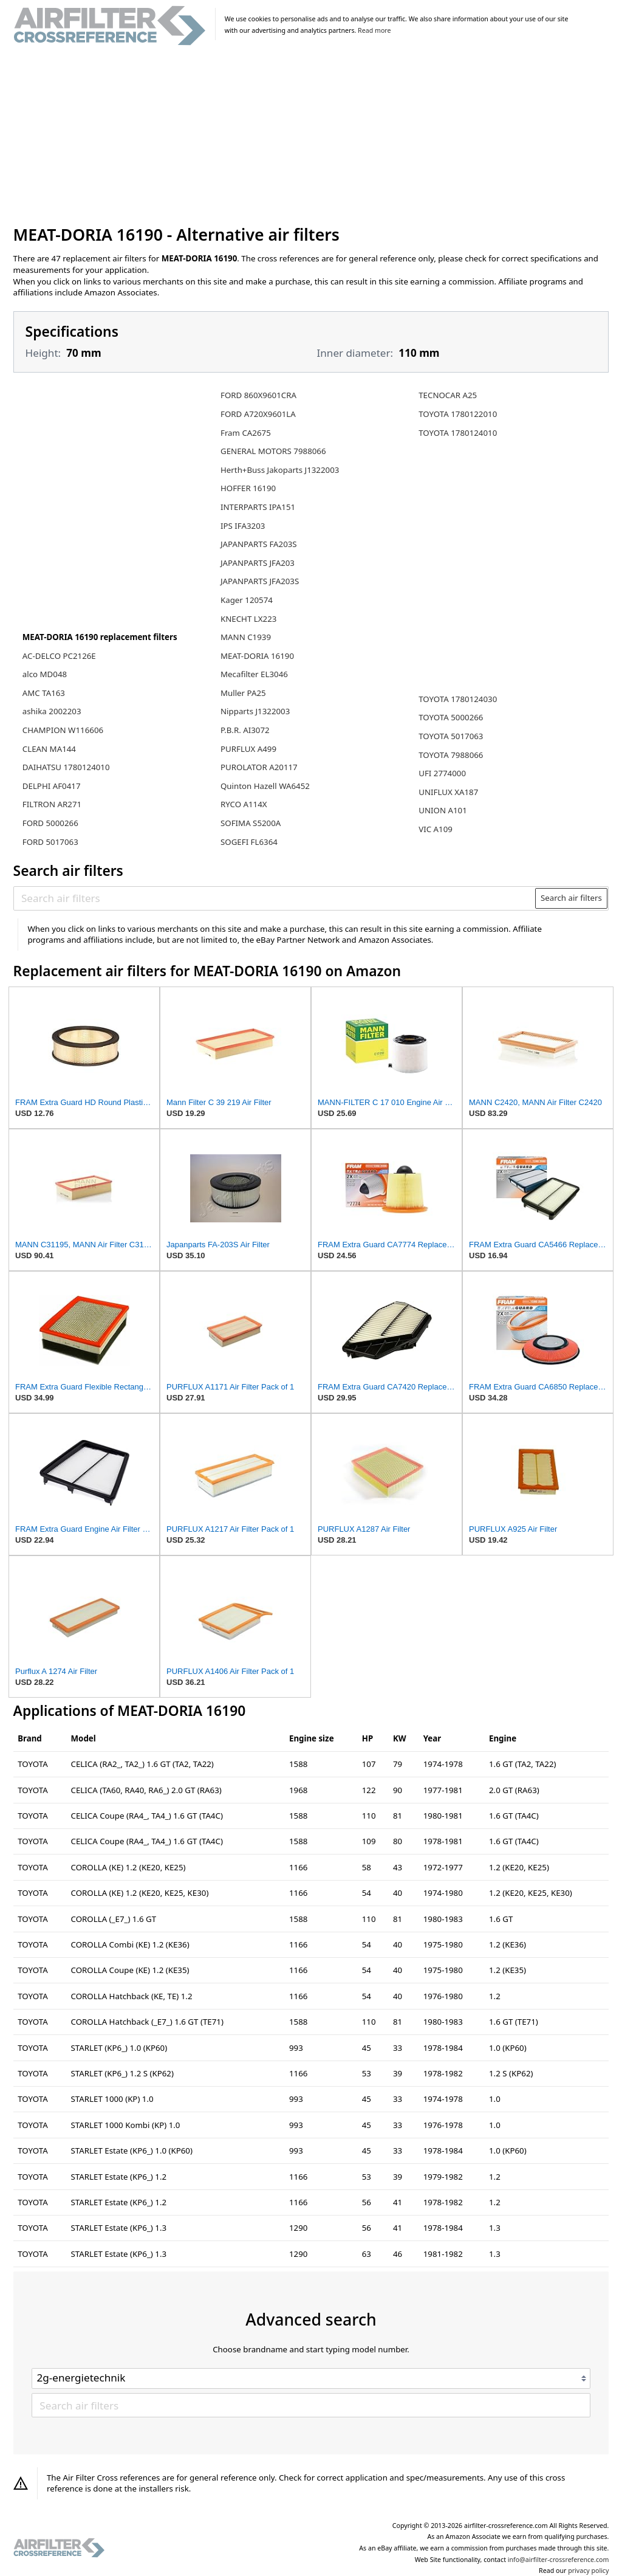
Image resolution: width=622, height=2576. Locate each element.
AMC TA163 (43, 692)
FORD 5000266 (50, 823)
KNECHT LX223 (248, 618)
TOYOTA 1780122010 (458, 413)
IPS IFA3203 (242, 525)
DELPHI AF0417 (51, 785)
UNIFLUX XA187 (448, 792)
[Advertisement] (311, 136)
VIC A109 (436, 829)
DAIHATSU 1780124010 (66, 767)
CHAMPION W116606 (62, 730)
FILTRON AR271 (51, 804)
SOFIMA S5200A (250, 823)
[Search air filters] (275, 898)
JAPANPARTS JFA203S (259, 581)
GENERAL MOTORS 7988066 (273, 451)
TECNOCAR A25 (448, 395)
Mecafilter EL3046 (254, 674)
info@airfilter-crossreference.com (558, 2559)
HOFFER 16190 (248, 488)
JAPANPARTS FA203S (258, 544)
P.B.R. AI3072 (245, 730)
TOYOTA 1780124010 (458, 432)
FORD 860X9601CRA (258, 395)
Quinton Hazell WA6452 (265, 785)
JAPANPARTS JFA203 (257, 562)
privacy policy (588, 2570)
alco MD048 (44, 674)
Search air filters (571, 897)
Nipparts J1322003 (255, 711)
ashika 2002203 (51, 711)
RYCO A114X (243, 804)
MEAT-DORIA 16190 (257, 655)
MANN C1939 (245, 637)
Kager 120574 (246, 599)
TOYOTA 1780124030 (458, 699)
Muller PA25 (243, 692)
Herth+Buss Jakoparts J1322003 (279, 469)
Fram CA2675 (245, 432)
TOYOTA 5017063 (451, 736)
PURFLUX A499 (248, 748)
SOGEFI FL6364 (249, 841)
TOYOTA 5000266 (451, 717)
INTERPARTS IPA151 (257, 506)
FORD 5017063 (50, 841)
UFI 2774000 (442, 773)
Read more (374, 30)
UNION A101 (443, 810)
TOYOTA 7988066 (451, 754)
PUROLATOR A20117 (259, 767)
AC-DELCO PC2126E (59, 655)
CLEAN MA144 (49, 748)
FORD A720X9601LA (258, 413)
